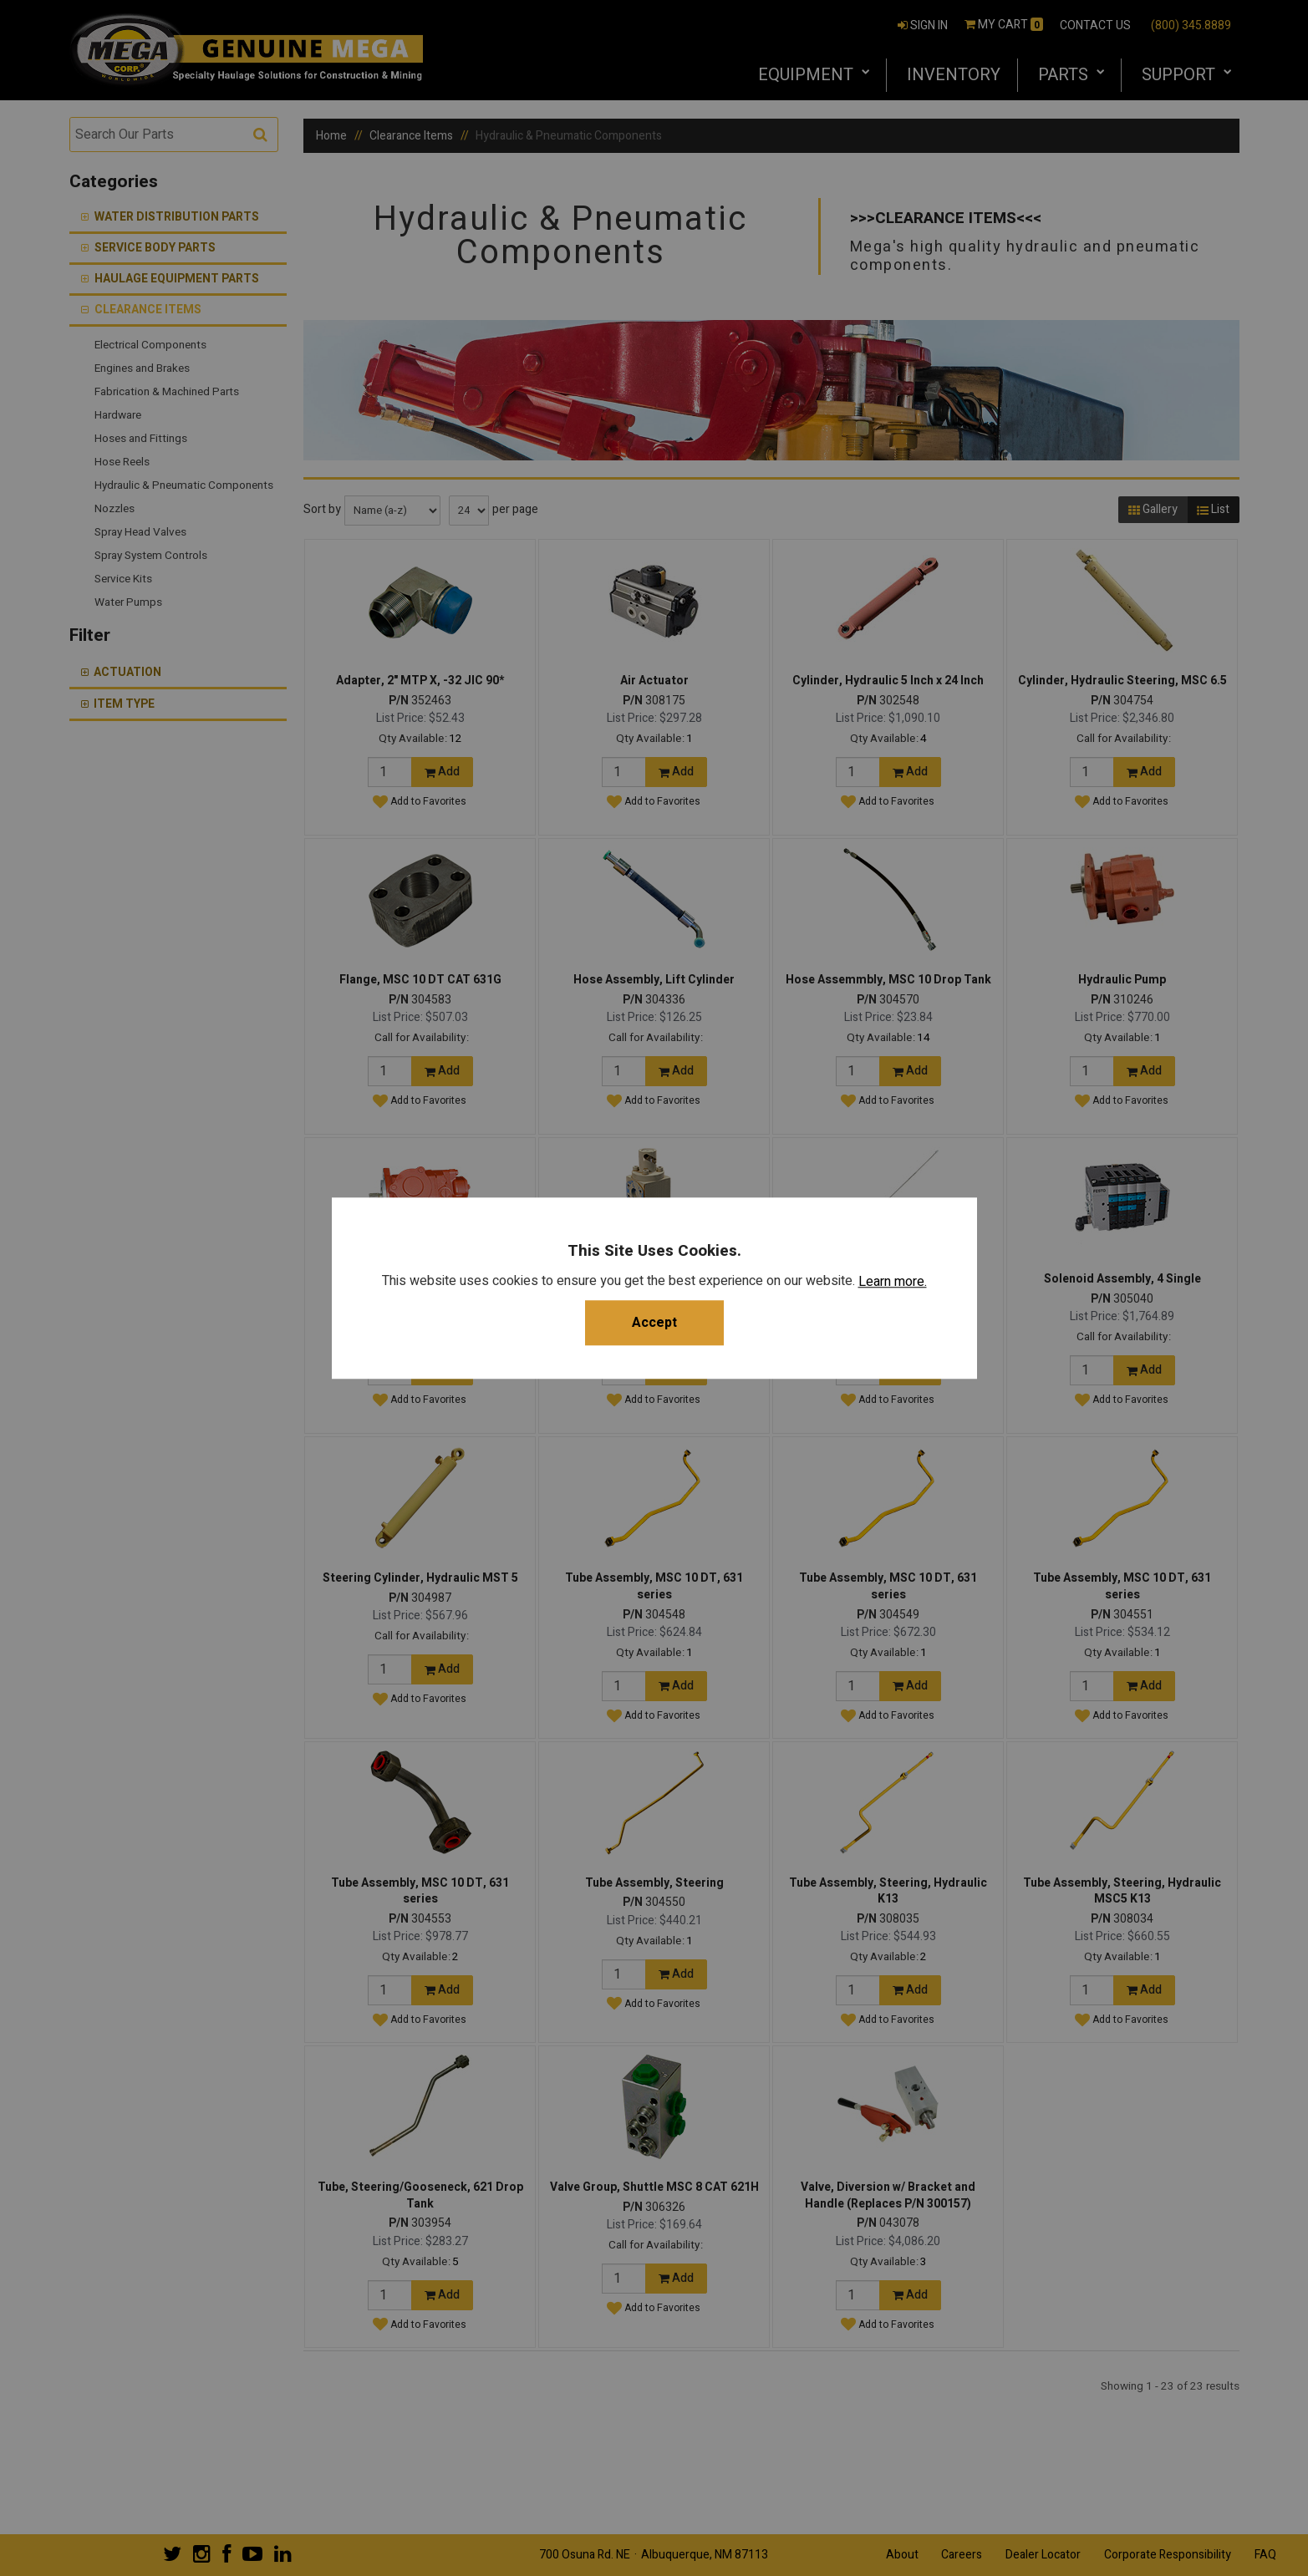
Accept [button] (654, 1323)
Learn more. (892, 1281)
